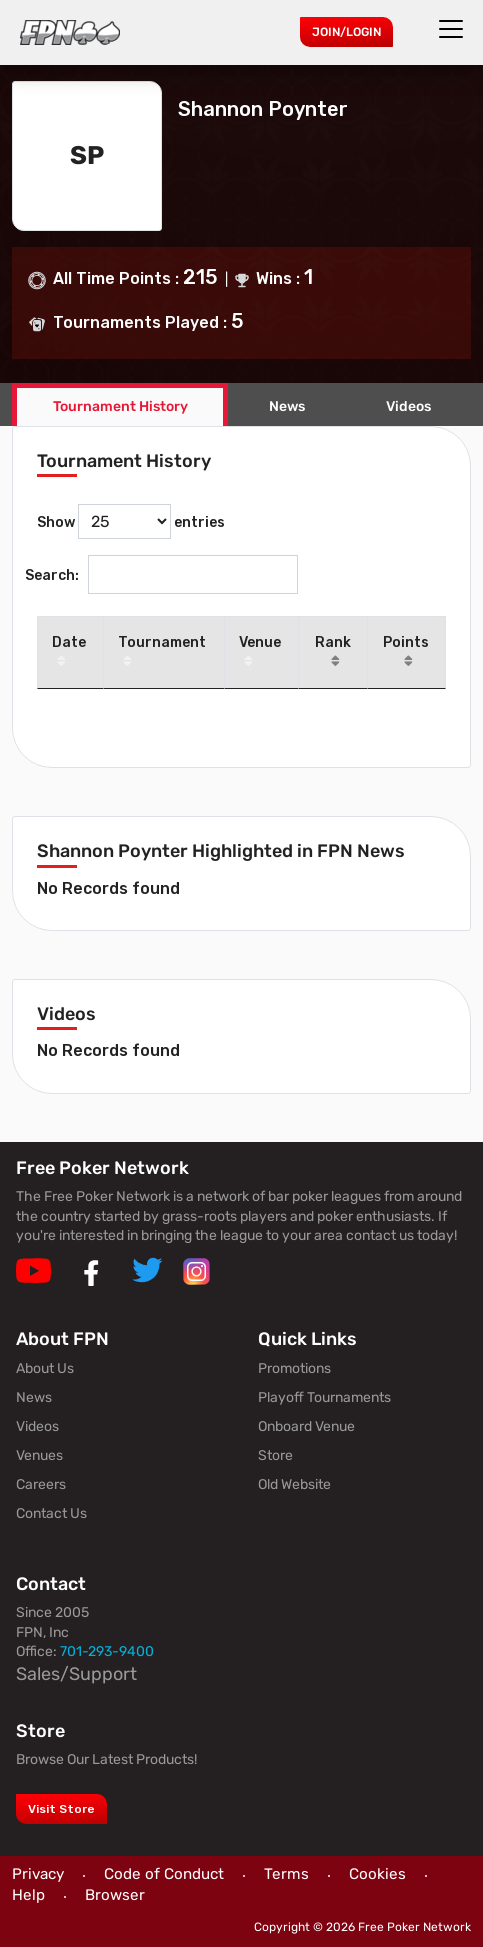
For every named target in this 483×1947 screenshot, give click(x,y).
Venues (39, 1455)
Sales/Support (76, 1674)
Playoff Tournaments (324, 1397)
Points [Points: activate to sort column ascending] (406, 653)
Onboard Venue (306, 1426)
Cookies (377, 1874)
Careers (41, 1484)
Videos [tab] (408, 406)
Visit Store (61, 1809)
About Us (45, 1368)
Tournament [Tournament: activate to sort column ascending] (162, 653)
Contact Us (51, 1513)
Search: (161, 574)
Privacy (38, 1874)
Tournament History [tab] (120, 406)
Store (275, 1455)
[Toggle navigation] (454, 29)
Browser (115, 1895)
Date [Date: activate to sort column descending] (69, 653)
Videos (37, 1426)
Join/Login (346, 32)
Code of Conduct (164, 1874)
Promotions (294, 1368)
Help (28, 1895)
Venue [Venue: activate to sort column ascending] (260, 653)
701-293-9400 (107, 1651)
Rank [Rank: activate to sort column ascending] (333, 653)
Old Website (294, 1484)
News (287, 406)
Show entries (131, 521)
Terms (286, 1874)
